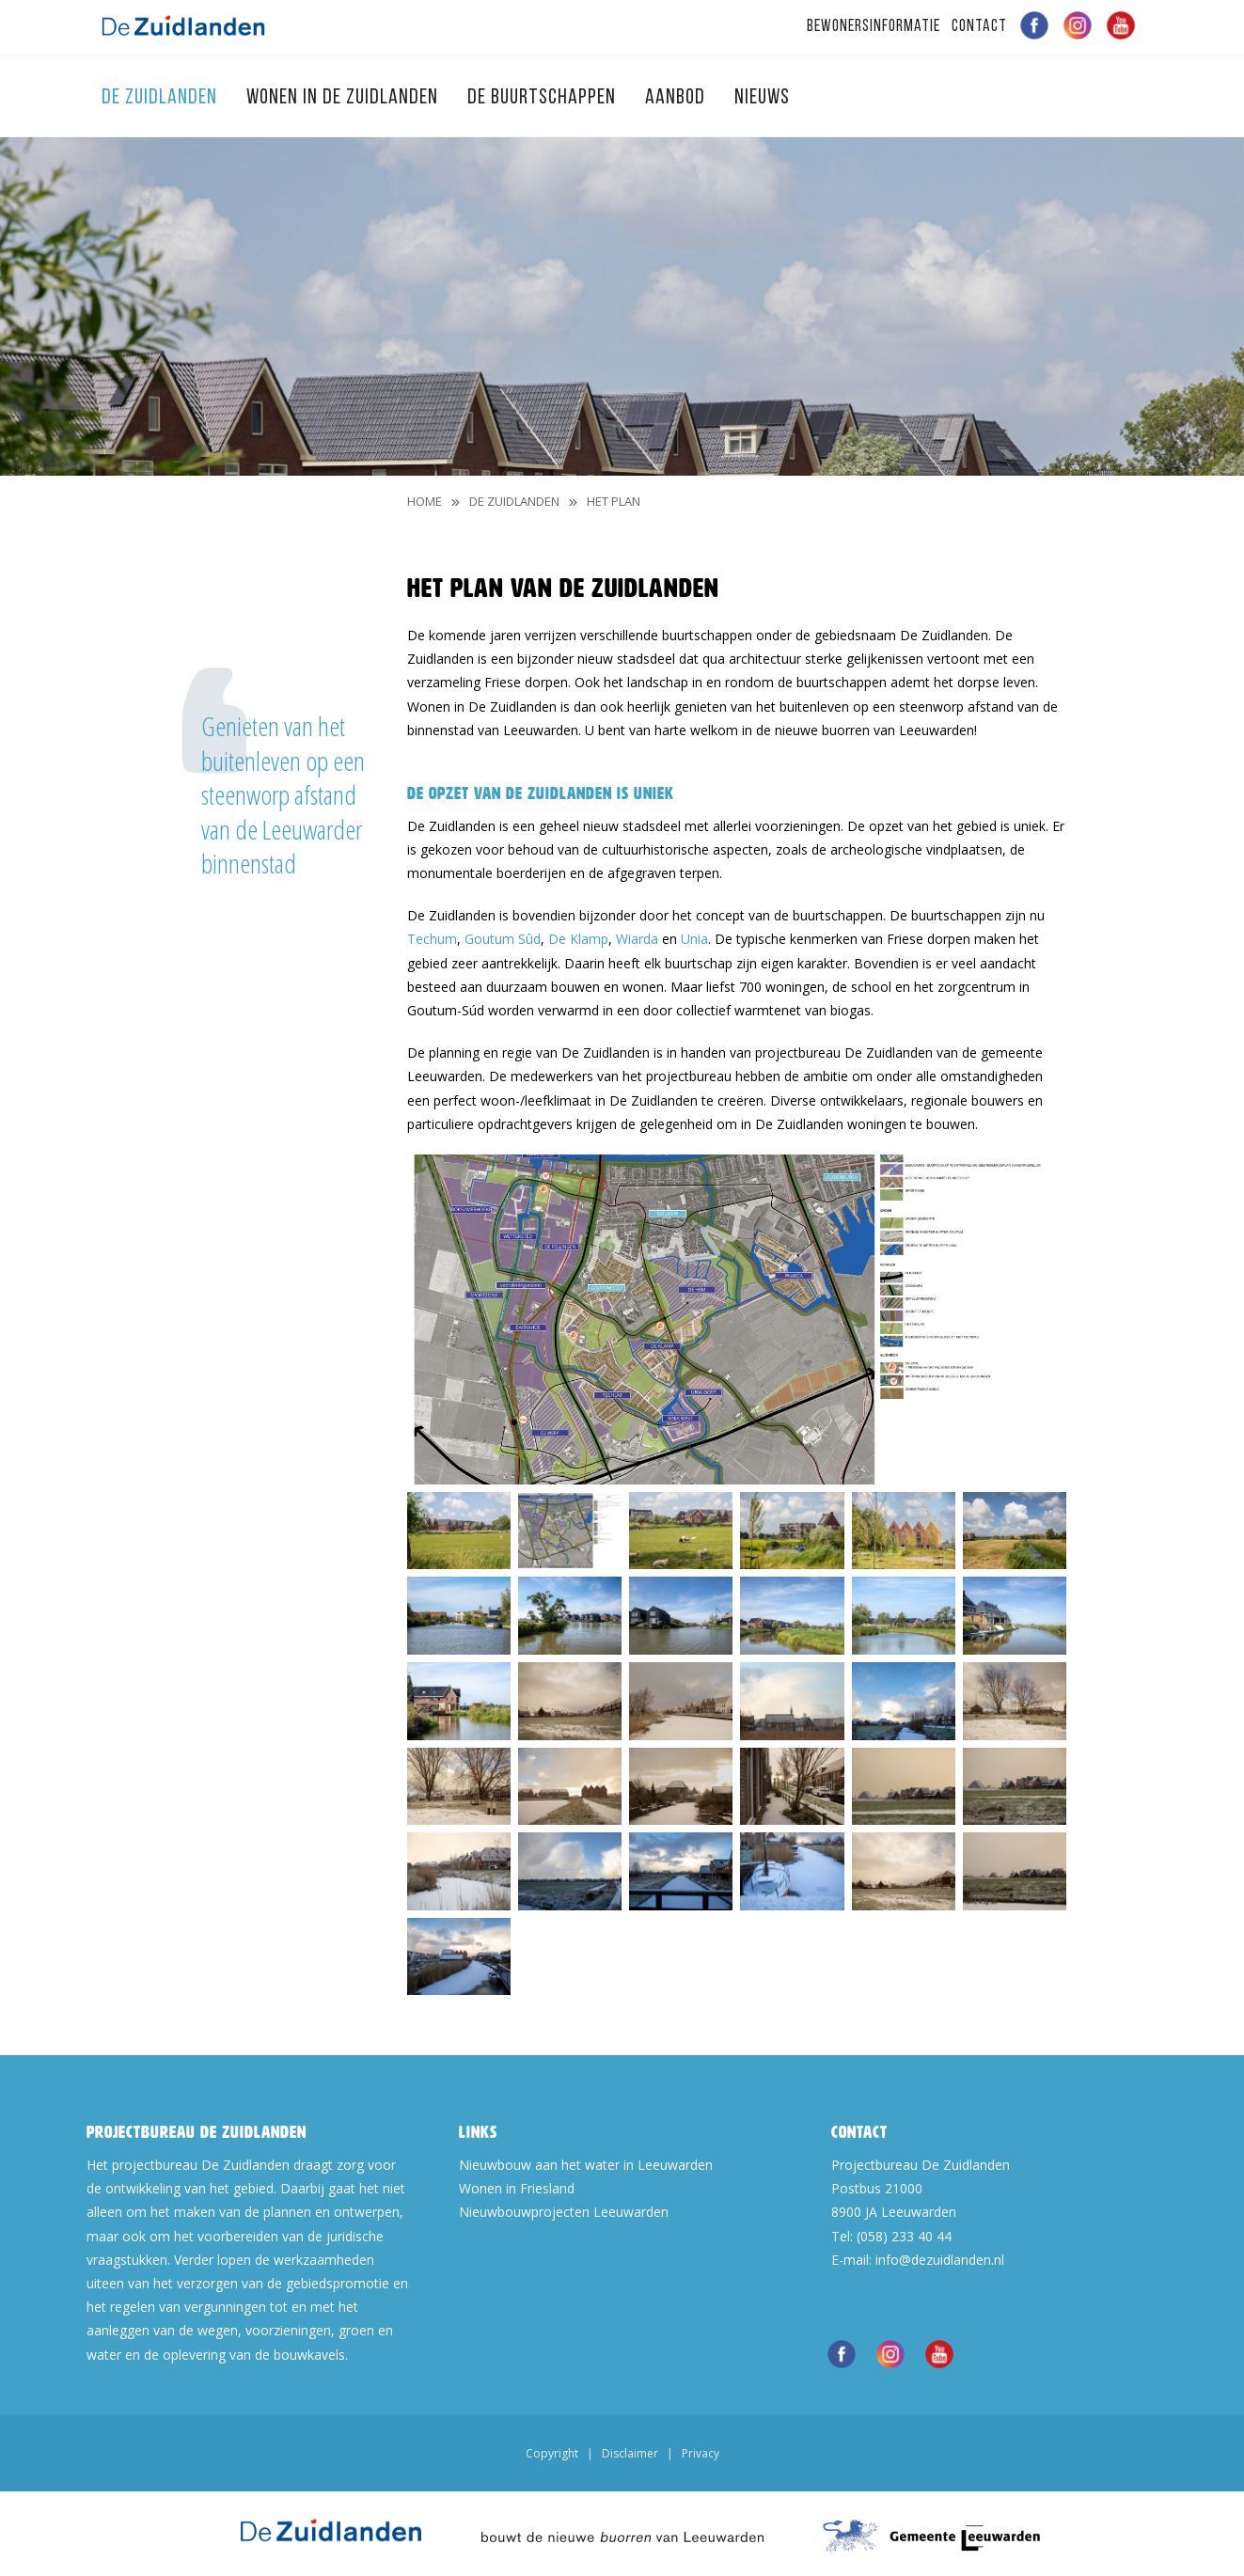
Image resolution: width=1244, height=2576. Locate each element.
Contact (979, 27)
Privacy (700, 2453)
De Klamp (578, 939)
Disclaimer (630, 2453)
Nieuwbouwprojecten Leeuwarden (564, 2212)
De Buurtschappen (544, 98)
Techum (432, 939)
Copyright (552, 2453)
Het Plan (613, 501)
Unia (694, 939)
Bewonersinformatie (873, 27)
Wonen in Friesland (517, 2188)
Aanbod (677, 98)
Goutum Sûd (503, 939)
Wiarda (637, 939)
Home (424, 501)
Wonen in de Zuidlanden (344, 98)
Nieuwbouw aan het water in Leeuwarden (586, 2165)
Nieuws (762, 98)
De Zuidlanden (162, 98)
